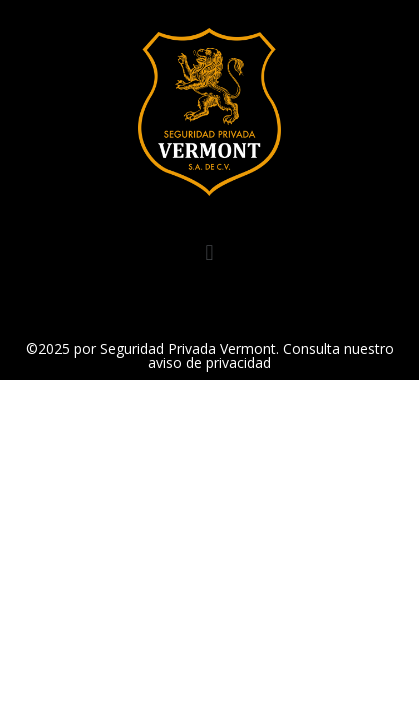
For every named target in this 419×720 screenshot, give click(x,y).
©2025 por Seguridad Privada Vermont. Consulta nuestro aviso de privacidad (210, 355)
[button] (209, 253)
